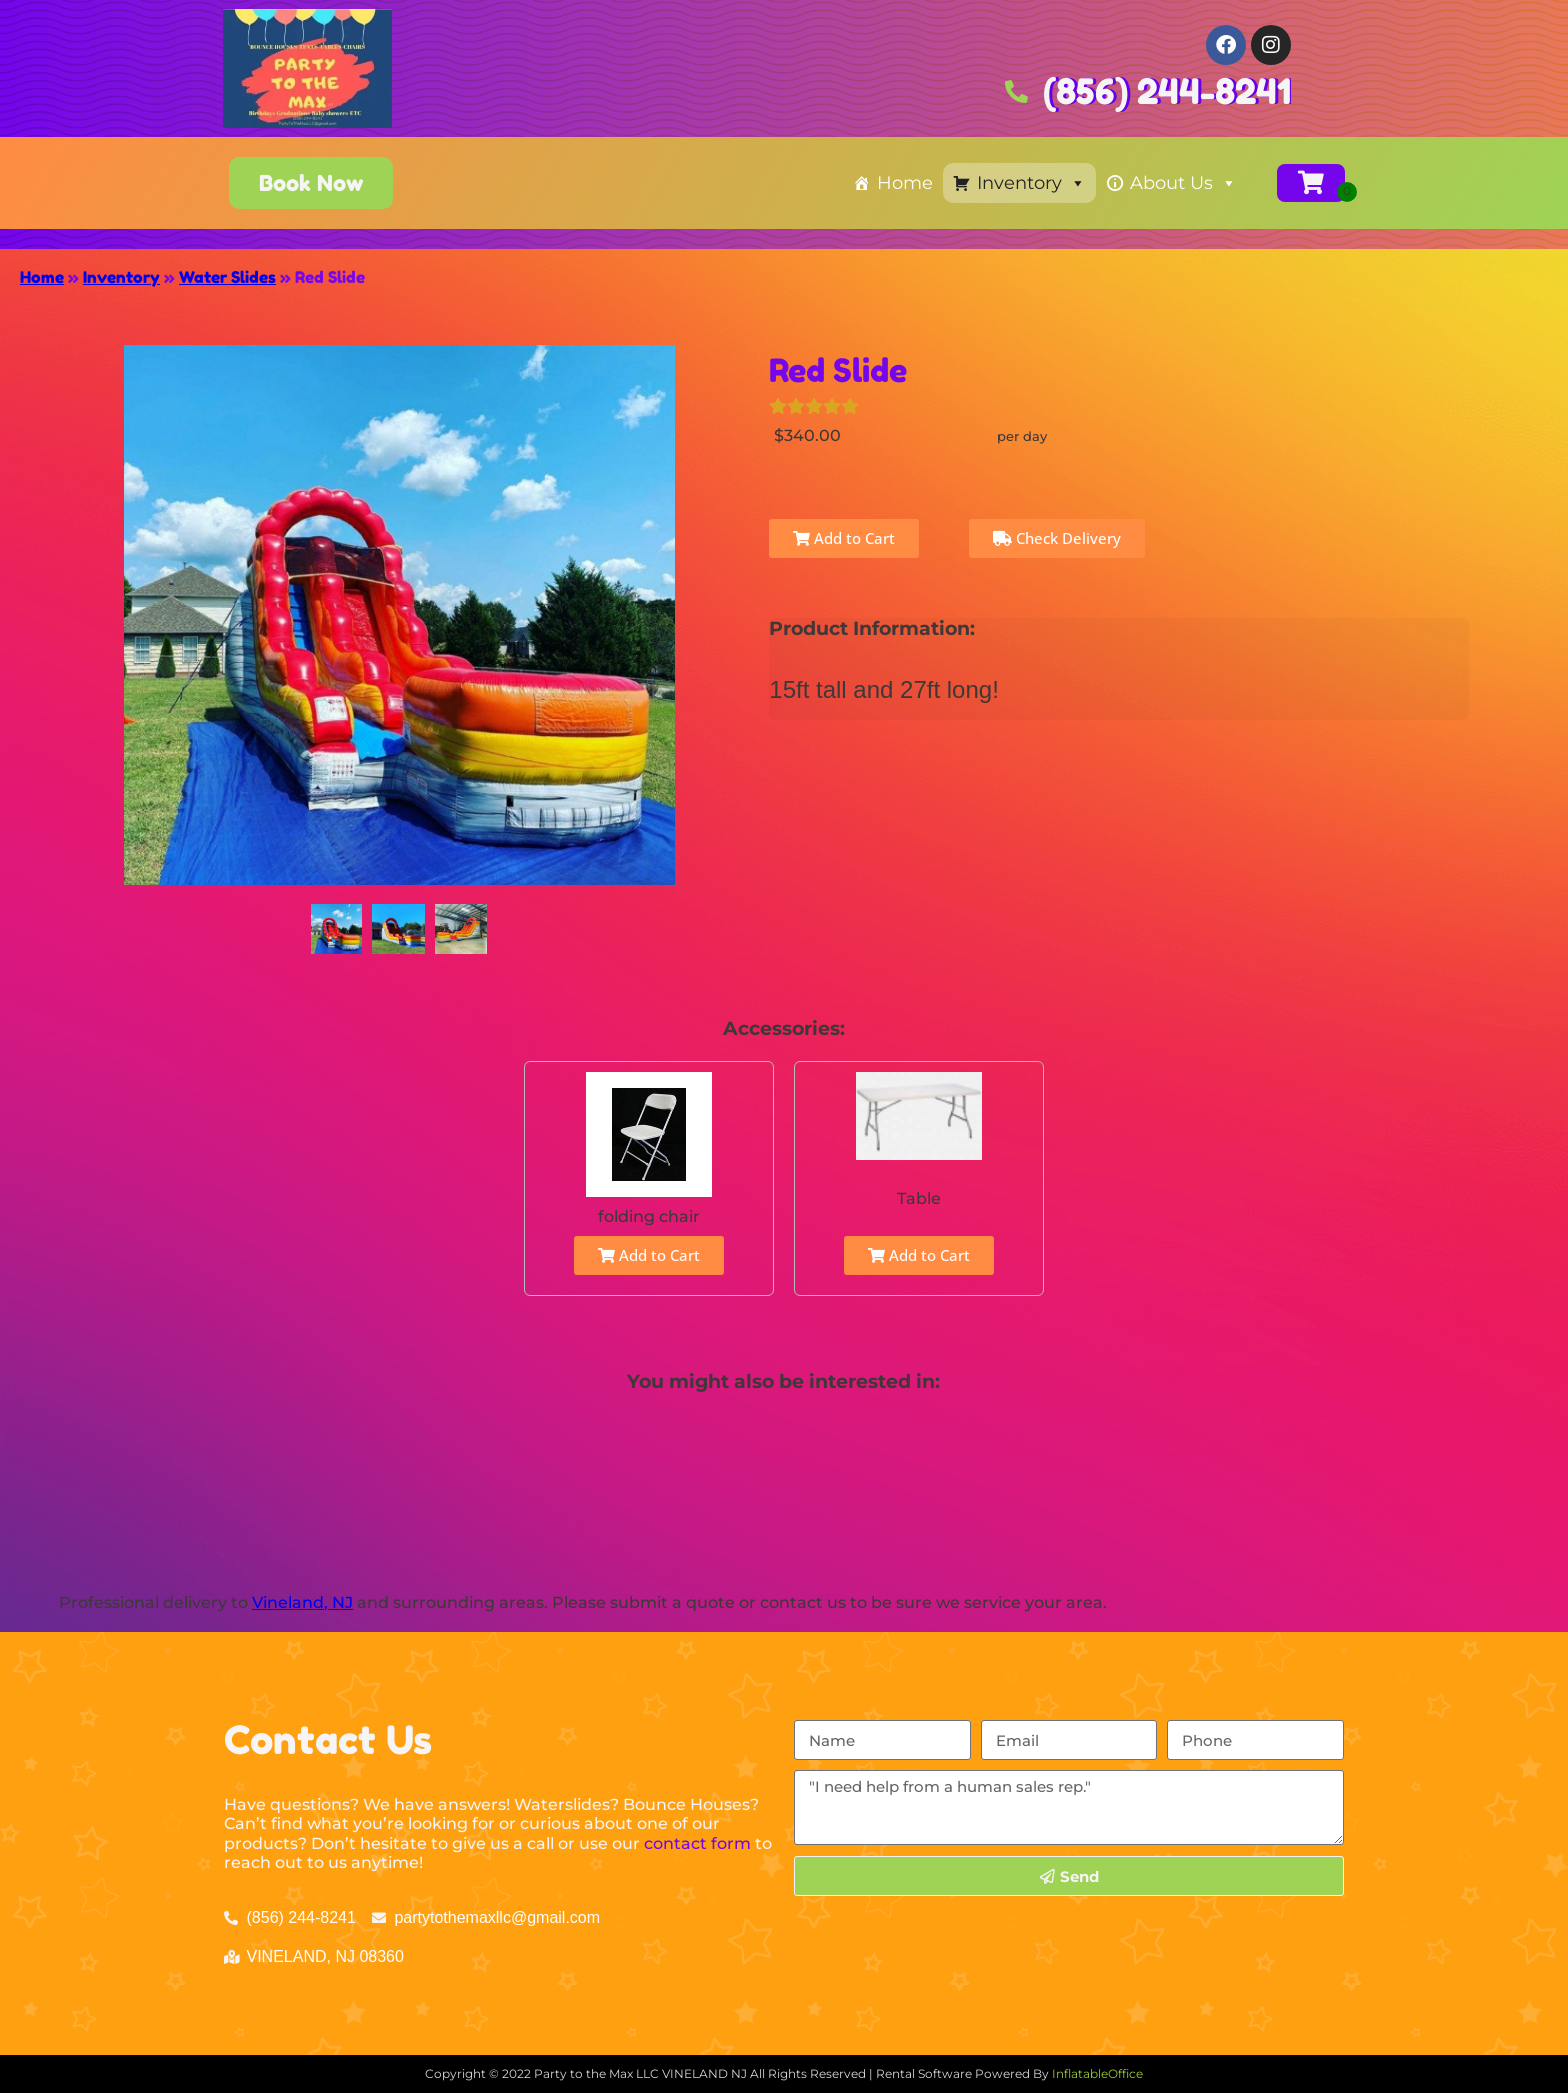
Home (905, 183)
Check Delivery (1057, 538)
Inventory (1031, 183)
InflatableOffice (1097, 2073)
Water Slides (227, 277)
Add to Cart (844, 538)
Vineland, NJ (302, 1602)
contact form (697, 1843)
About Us (1183, 183)
